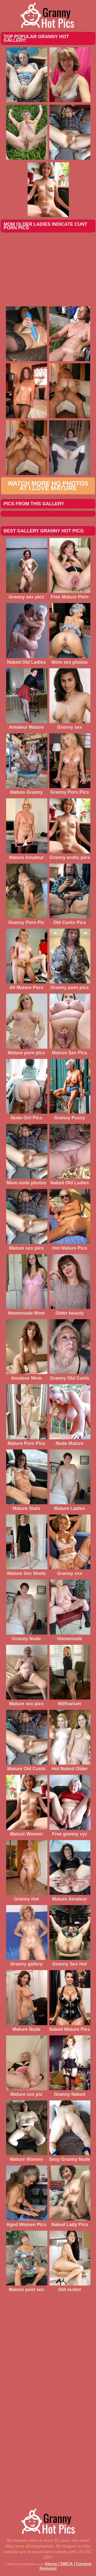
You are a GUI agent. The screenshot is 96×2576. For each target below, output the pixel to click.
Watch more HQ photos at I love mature (48, 485)
